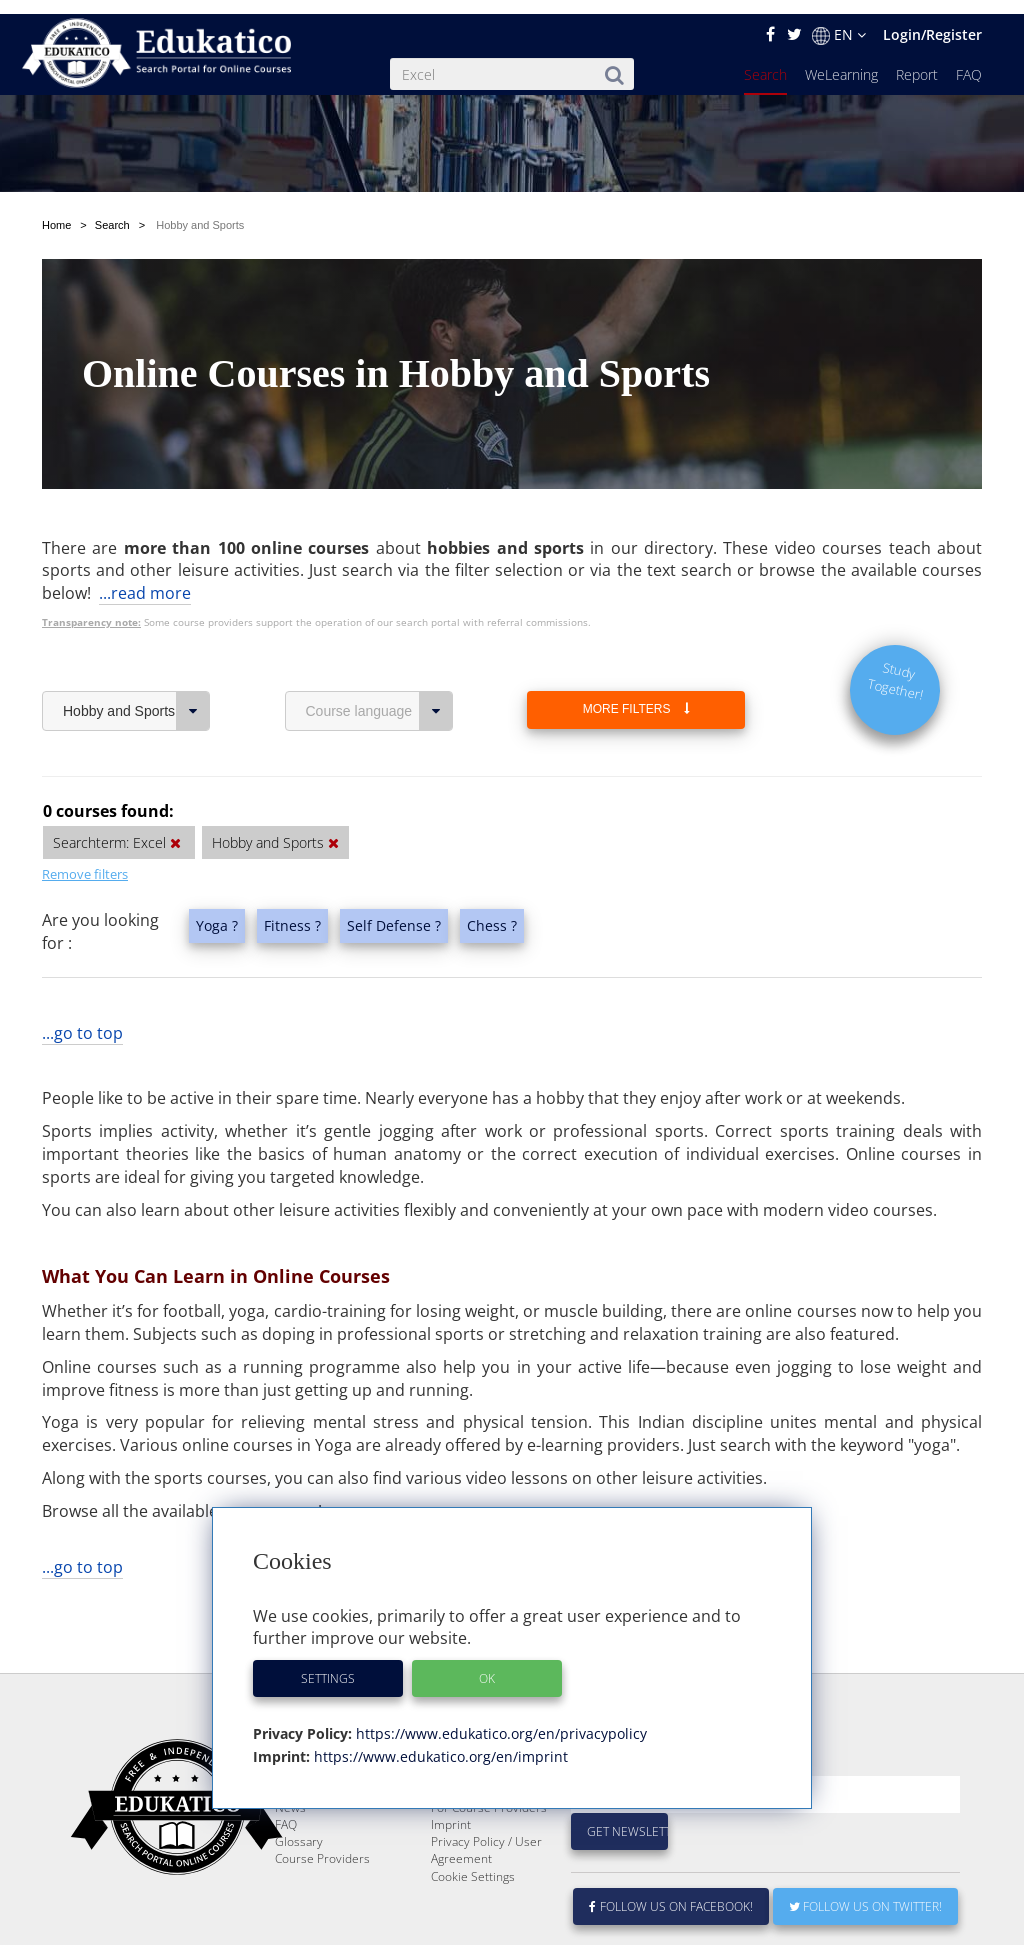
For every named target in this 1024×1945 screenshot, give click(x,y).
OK (487, 1664)
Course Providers (322, 1844)
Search (765, 60)
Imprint (451, 1810)
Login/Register (932, 20)
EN (839, 21)
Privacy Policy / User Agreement (486, 1836)
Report (917, 60)
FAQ (969, 60)
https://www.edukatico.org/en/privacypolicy (499, 1719)
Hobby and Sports (136, 649)
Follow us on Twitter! (865, 1892)
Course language (379, 649)
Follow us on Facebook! (671, 1892)
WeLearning (841, 60)
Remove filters (85, 812)
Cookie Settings (473, 1862)
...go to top (82, 971)
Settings (328, 1664)
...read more (145, 531)
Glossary (299, 1827)
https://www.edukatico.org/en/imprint (439, 1742)
